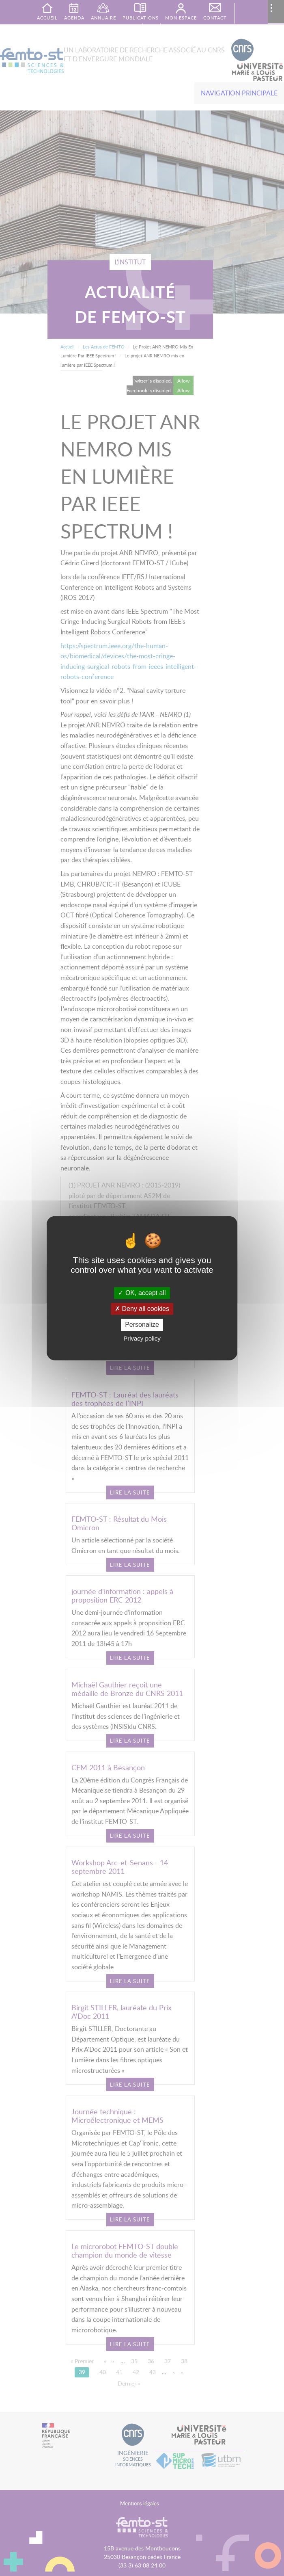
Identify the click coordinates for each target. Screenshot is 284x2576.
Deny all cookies (142, 1309)
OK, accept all (142, 1292)
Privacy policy (142, 1338)
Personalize (142, 1325)
